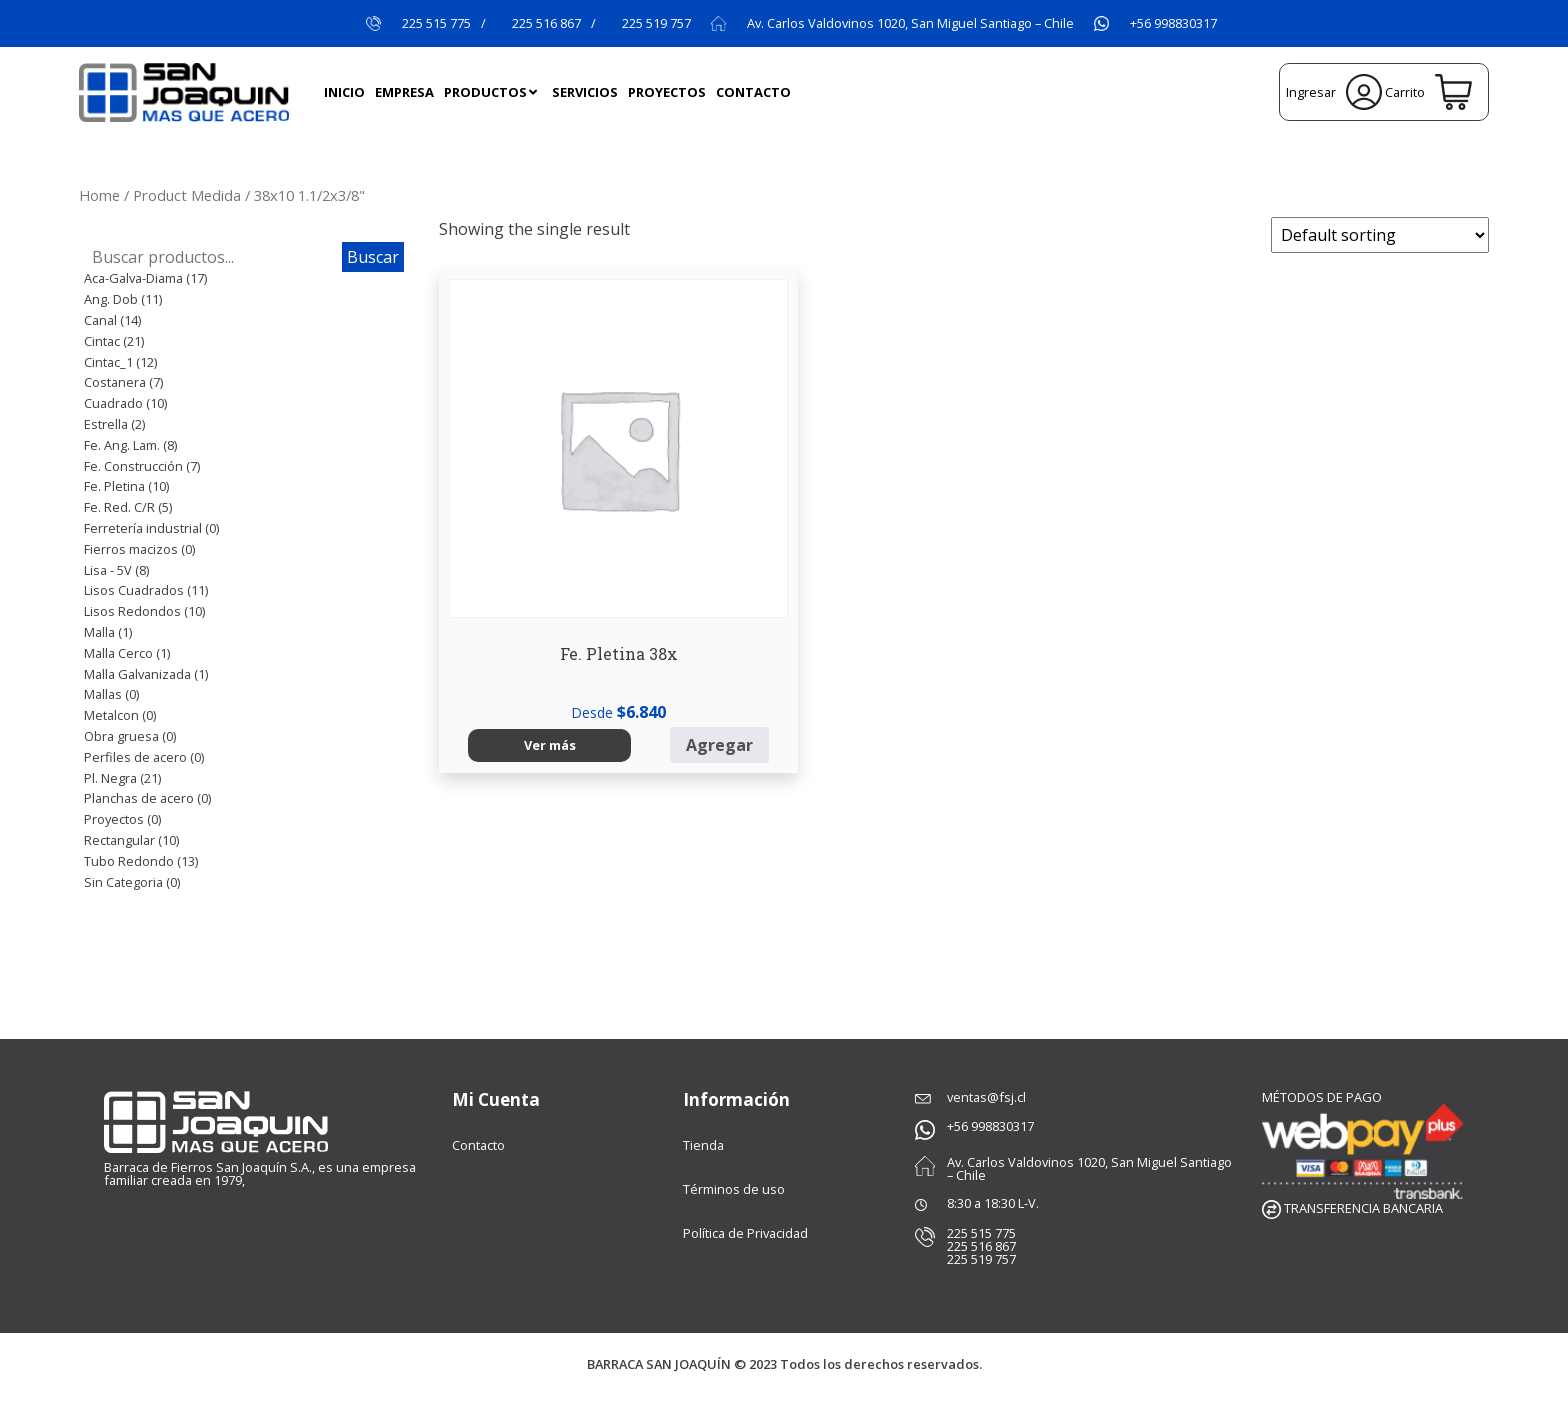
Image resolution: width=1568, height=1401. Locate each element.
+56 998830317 (1173, 23)
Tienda (703, 1145)
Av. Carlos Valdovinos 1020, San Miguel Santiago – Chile (910, 23)
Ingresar (1334, 92)
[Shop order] (1380, 235)
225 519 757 (656, 23)
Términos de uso (734, 1189)
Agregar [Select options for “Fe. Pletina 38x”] (608, 618)
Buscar (373, 257)
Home (99, 195)
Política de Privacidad (745, 1233)
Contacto (478, 1145)
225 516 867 (546, 23)
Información (736, 1099)
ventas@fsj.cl (986, 1097)
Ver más (503, 617)
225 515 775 (436, 23)
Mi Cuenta (496, 1099)
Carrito (1428, 92)
